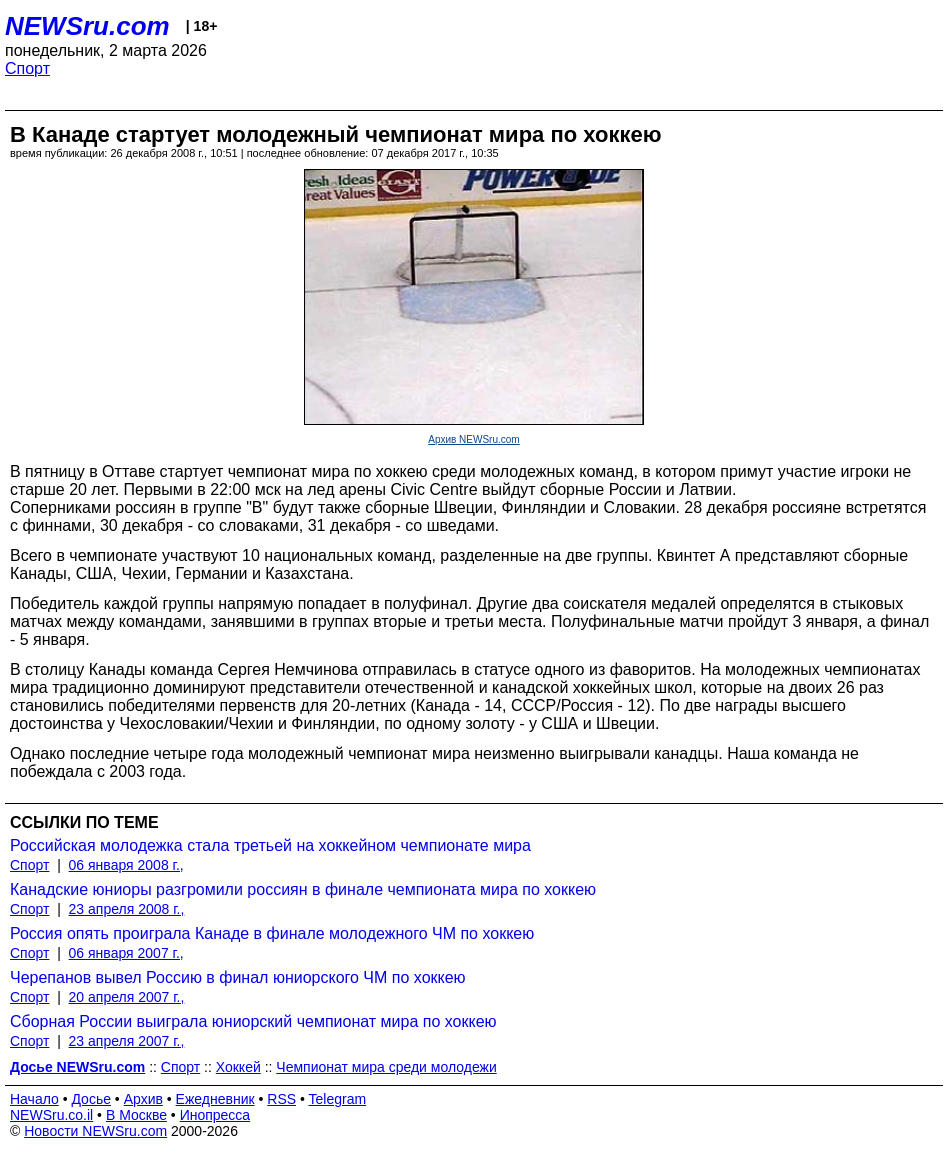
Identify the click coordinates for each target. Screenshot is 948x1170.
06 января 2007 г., (126, 953)
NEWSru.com (87, 26)
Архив (143, 1099)
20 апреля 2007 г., (127, 997)
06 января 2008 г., (126, 865)
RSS (281, 1099)
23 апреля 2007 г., (127, 1041)
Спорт (27, 68)
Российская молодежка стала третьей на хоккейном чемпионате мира (270, 845)
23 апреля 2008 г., (127, 909)
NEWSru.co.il (51, 1115)
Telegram (338, 1099)
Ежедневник (215, 1099)
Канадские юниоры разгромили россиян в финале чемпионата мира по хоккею (303, 889)
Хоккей (238, 1067)
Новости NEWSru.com (95, 1131)
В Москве (136, 1115)
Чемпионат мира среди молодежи (386, 1067)
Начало (34, 1099)
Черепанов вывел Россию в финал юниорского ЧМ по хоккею (238, 977)
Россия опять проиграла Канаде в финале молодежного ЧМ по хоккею (272, 933)
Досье (91, 1099)
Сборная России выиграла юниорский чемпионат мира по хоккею (253, 1021)
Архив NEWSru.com (473, 439)
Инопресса (215, 1115)
